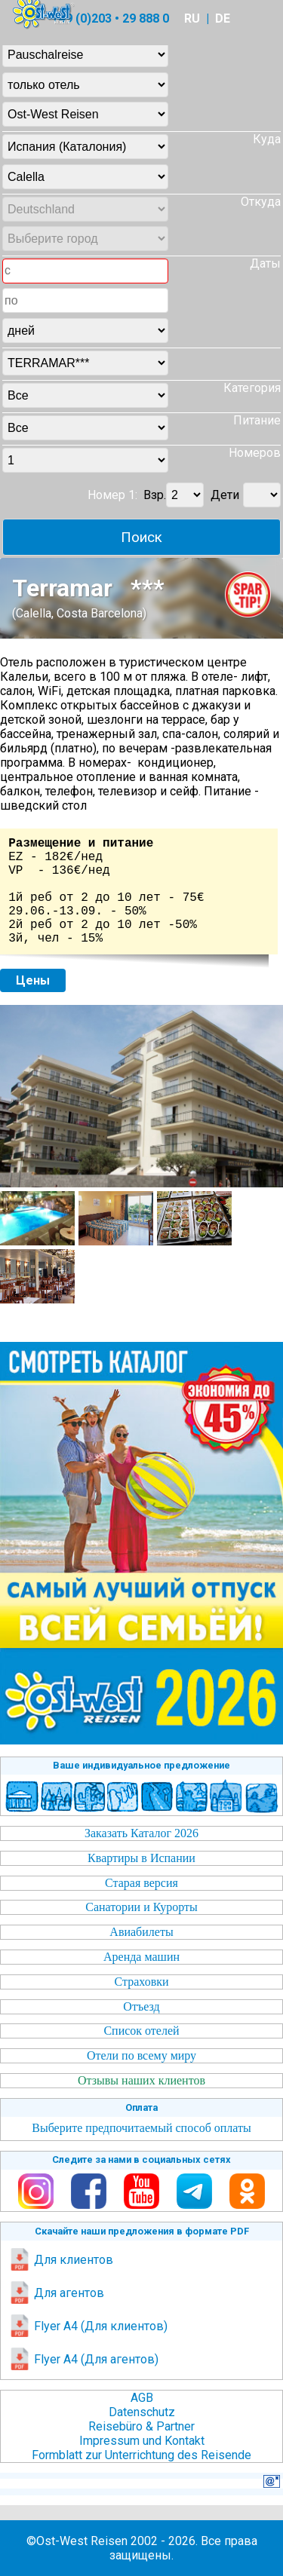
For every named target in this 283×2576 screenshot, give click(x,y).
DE (222, 18)
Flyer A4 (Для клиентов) (88, 2326)
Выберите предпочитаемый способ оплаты (141, 2127)
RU (192, 18)
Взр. (154, 495)
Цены (33, 980)
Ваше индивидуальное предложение (141, 1765)
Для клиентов (60, 2260)
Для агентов (56, 2293)
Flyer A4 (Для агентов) (83, 2359)
